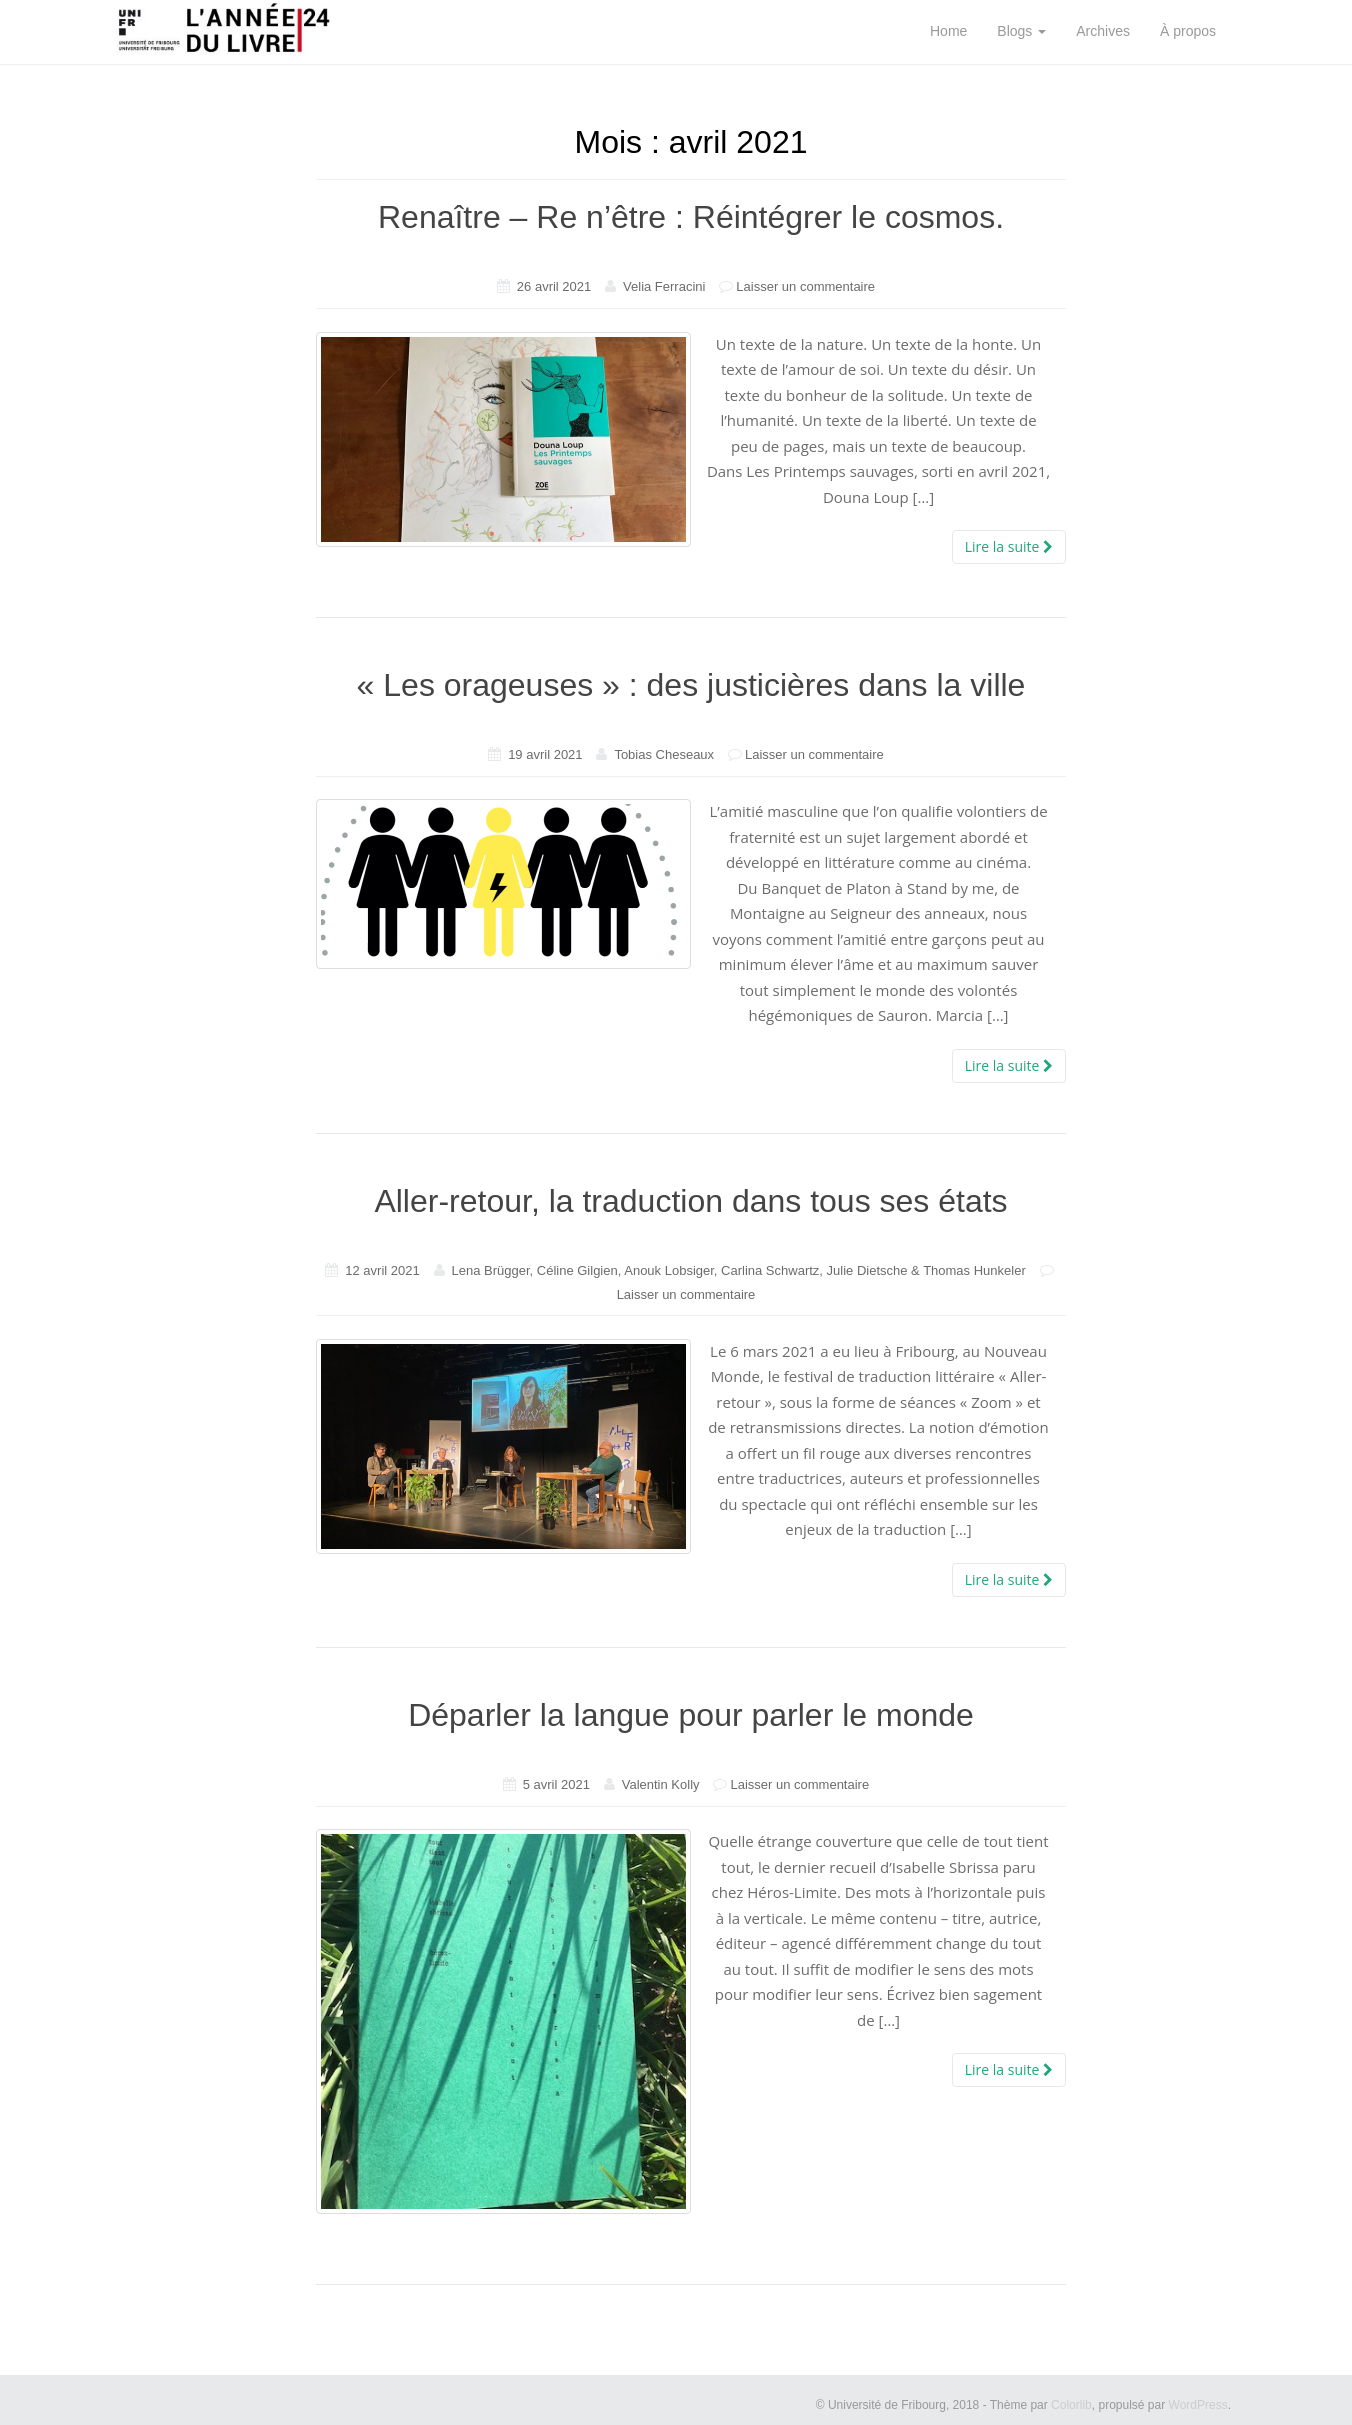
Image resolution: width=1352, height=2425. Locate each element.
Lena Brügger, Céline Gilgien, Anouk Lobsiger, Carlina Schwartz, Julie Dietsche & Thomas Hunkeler (739, 1270)
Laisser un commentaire (805, 286)
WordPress (1198, 2405)
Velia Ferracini (664, 286)
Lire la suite (1009, 546)
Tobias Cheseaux (664, 754)
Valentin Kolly (661, 1784)
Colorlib (1071, 2405)
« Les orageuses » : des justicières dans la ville (691, 685)
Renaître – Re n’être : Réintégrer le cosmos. (691, 217)
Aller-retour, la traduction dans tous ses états (690, 1201)
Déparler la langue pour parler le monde (691, 1715)
